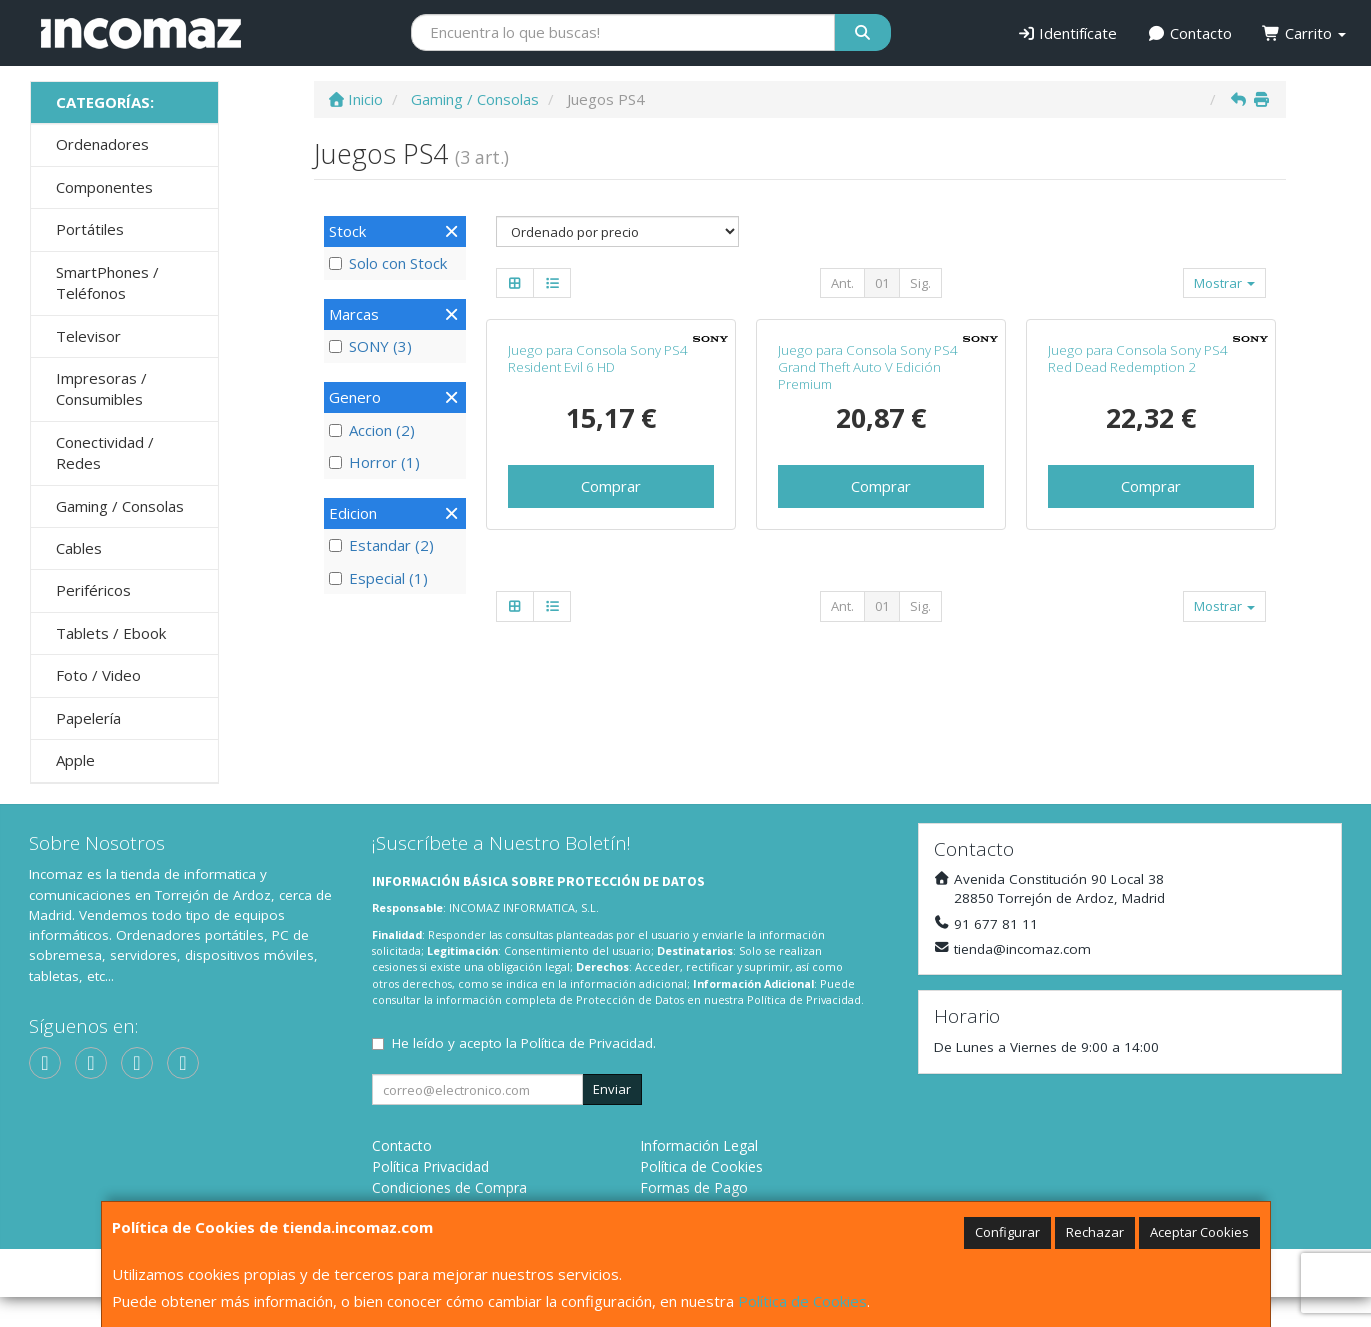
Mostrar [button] (1224, 283)
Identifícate (1067, 33)
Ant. (842, 283)
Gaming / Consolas (120, 506)
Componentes (104, 187)
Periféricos (93, 590)
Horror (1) (374, 462)
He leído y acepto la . (524, 1073)
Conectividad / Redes (105, 452)
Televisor (88, 336)
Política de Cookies (802, 1301)
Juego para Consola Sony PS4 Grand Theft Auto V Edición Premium (868, 542)
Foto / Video (98, 675)
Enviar (612, 1119)
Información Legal (699, 1175)
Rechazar (1095, 1232)
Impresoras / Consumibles (101, 388)
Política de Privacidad (804, 1028)
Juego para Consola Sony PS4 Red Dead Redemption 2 (1138, 533)
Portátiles (90, 229)
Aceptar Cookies (1199, 1232)
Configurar (1007, 1232)
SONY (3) (370, 346)
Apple (75, 760)
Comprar (611, 661)
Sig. (920, 283)
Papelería (88, 718)
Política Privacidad (430, 1196)
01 (882, 283)
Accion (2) (372, 430)
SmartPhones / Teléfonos (107, 282)
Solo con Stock (388, 263)
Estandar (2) (381, 545)
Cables (79, 548)
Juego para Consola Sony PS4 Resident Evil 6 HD (598, 533)
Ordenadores (102, 144)
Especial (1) (378, 578)
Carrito (1304, 33)
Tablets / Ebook (111, 633)
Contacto (1189, 33)
